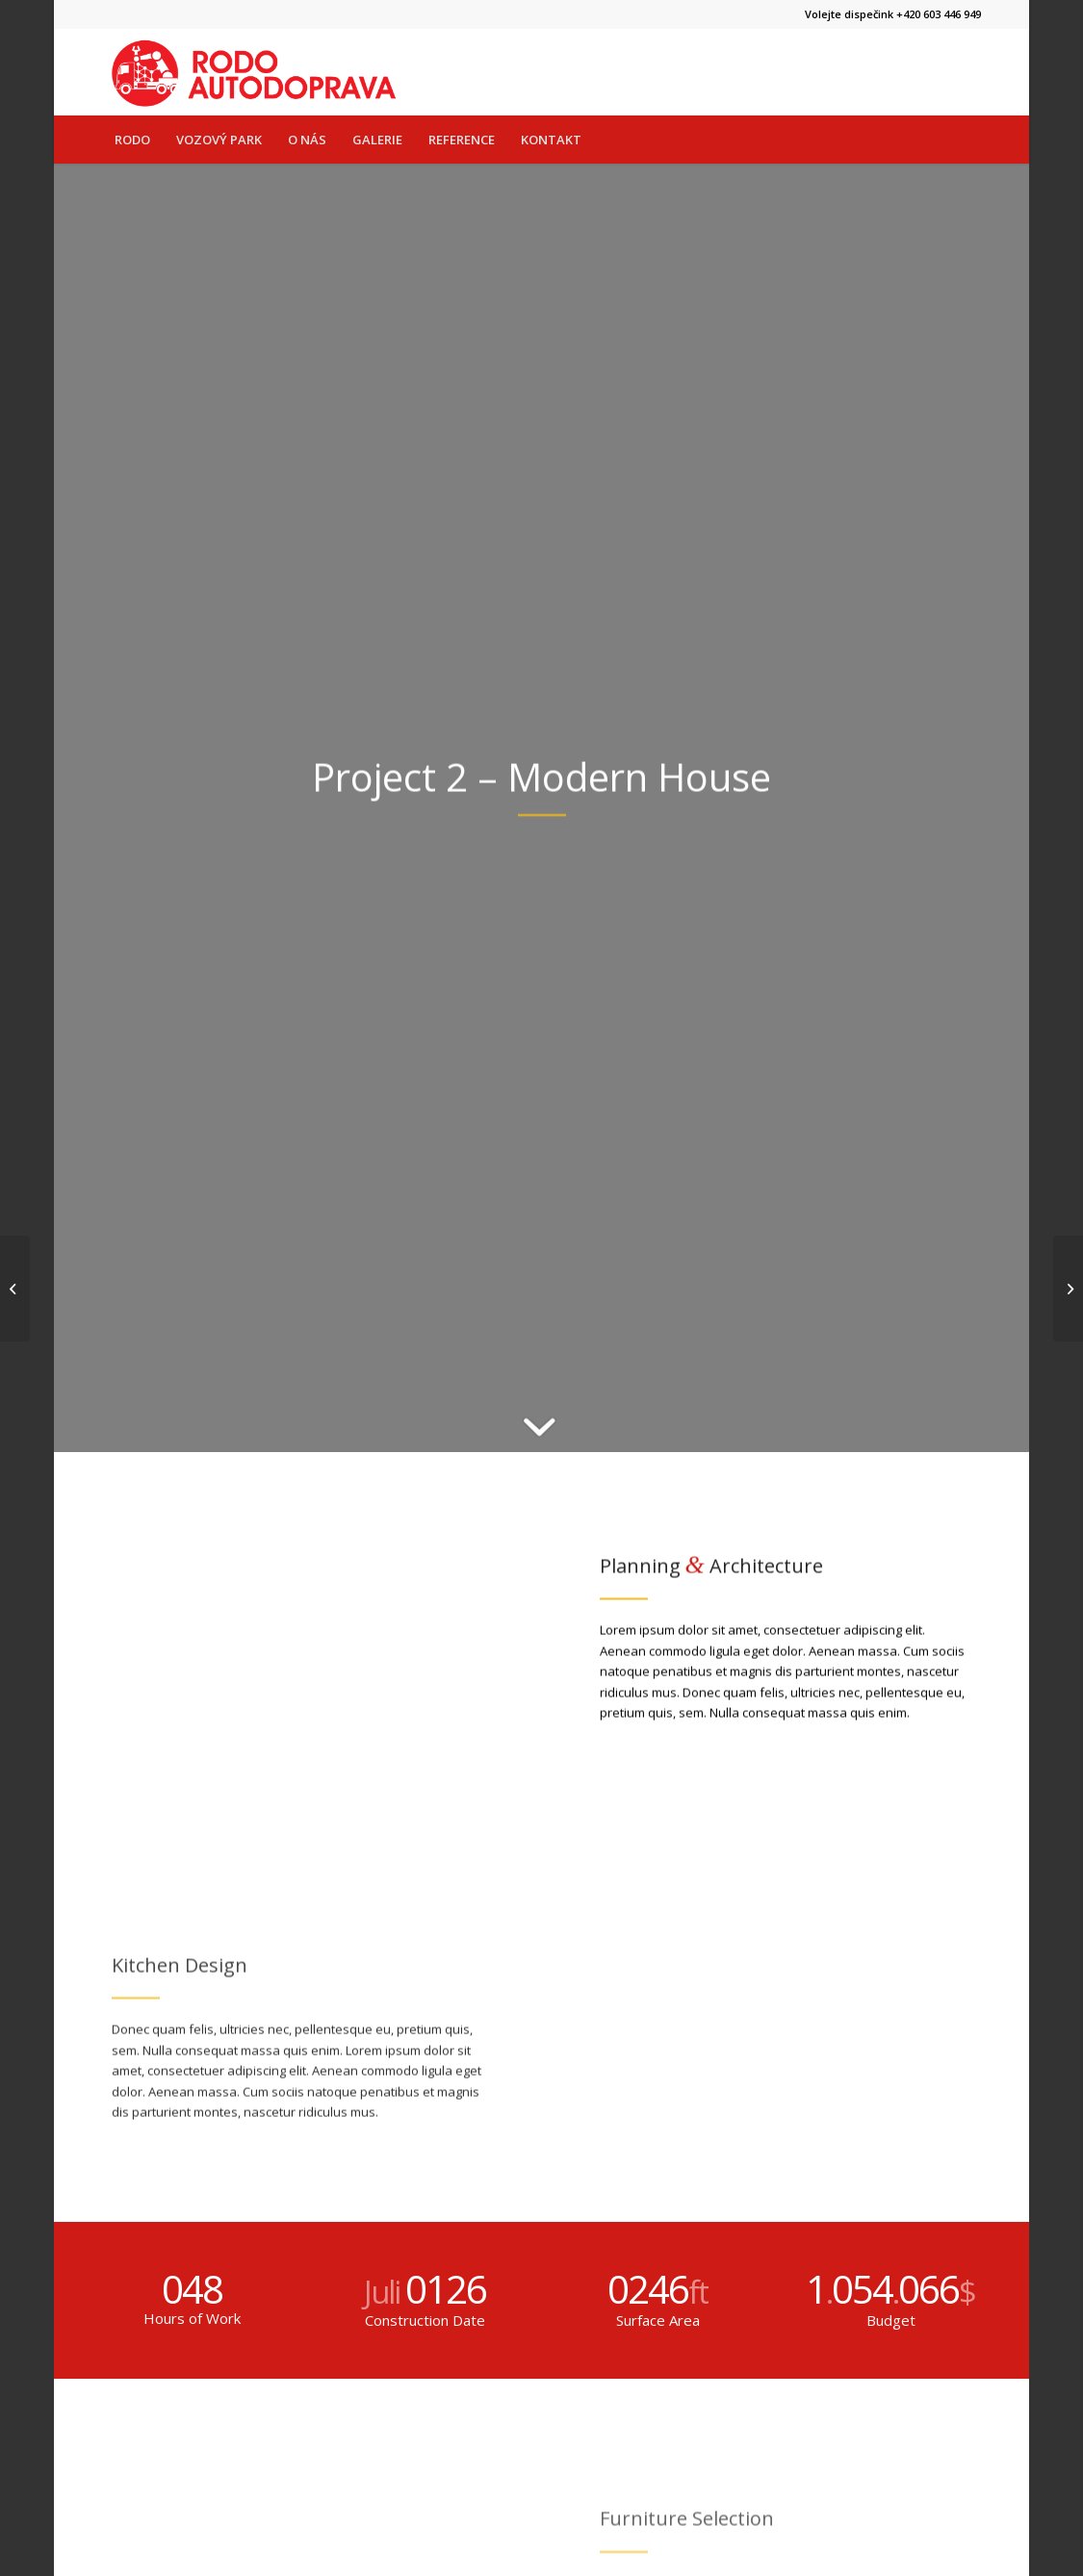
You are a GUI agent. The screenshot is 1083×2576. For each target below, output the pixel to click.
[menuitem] (132, 139)
